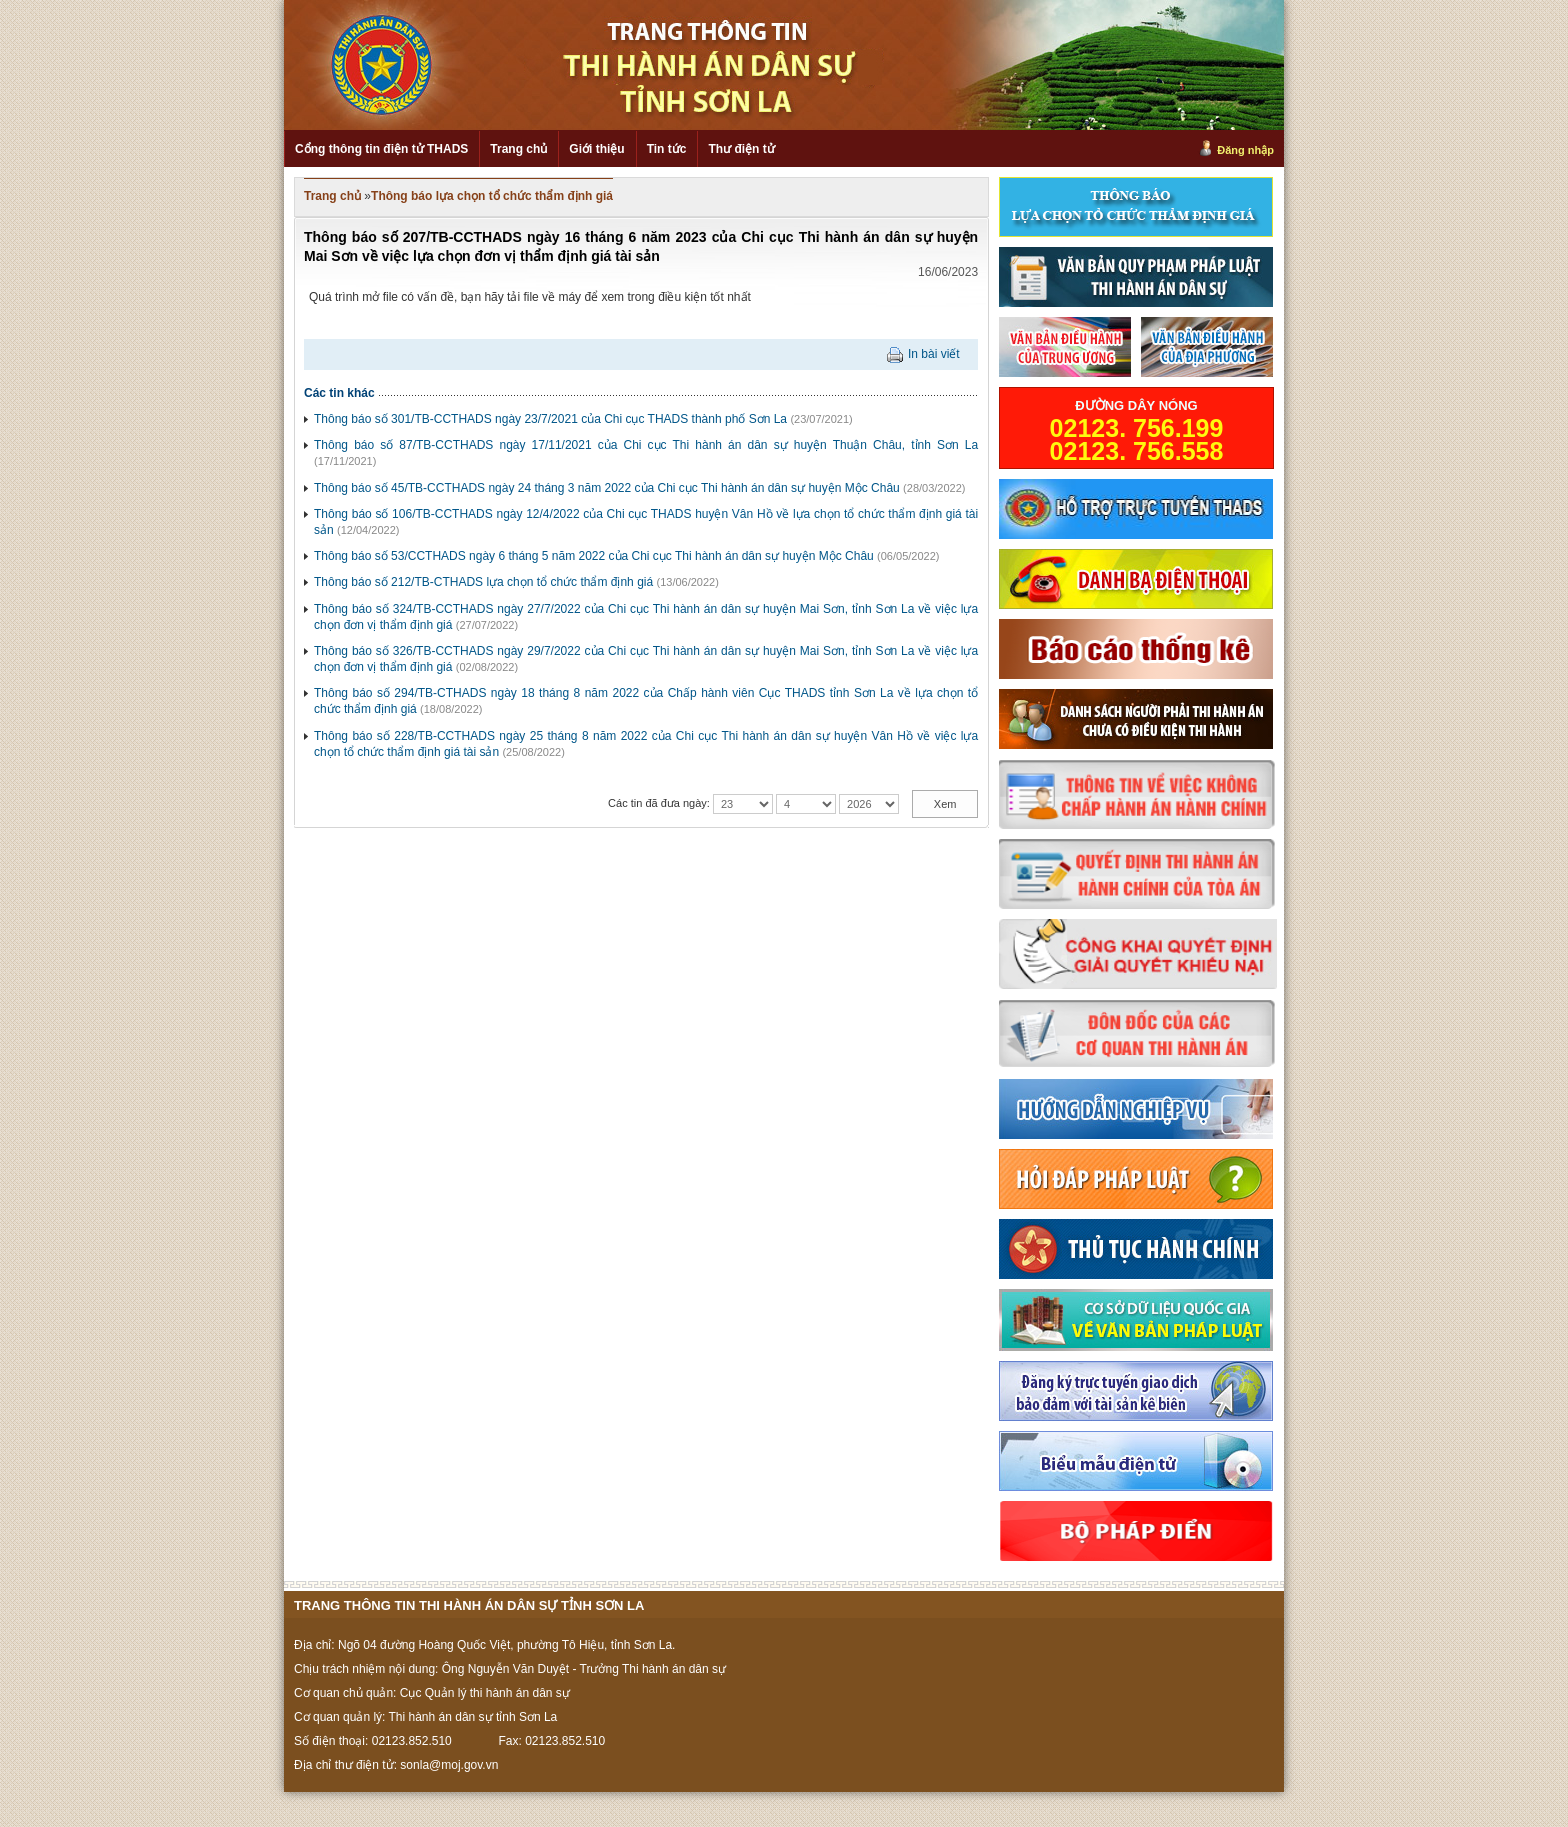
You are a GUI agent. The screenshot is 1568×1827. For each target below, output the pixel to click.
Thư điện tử (741, 149)
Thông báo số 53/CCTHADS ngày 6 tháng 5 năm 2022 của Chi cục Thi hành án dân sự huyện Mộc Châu (594, 556)
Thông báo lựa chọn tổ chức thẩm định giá (492, 196)
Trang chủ (518, 149)
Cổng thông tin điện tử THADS (381, 149)
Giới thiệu (596, 149)
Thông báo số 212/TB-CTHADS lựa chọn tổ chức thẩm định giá (483, 582)
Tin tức (667, 149)
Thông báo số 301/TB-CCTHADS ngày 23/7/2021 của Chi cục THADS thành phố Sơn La (550, 419)
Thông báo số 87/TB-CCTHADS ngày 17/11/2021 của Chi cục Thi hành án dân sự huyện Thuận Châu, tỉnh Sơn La (646, 445)
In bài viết (934, 354)
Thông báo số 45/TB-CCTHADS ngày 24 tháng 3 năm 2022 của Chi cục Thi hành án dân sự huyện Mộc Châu (607, 488)
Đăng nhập (1245, 150)
